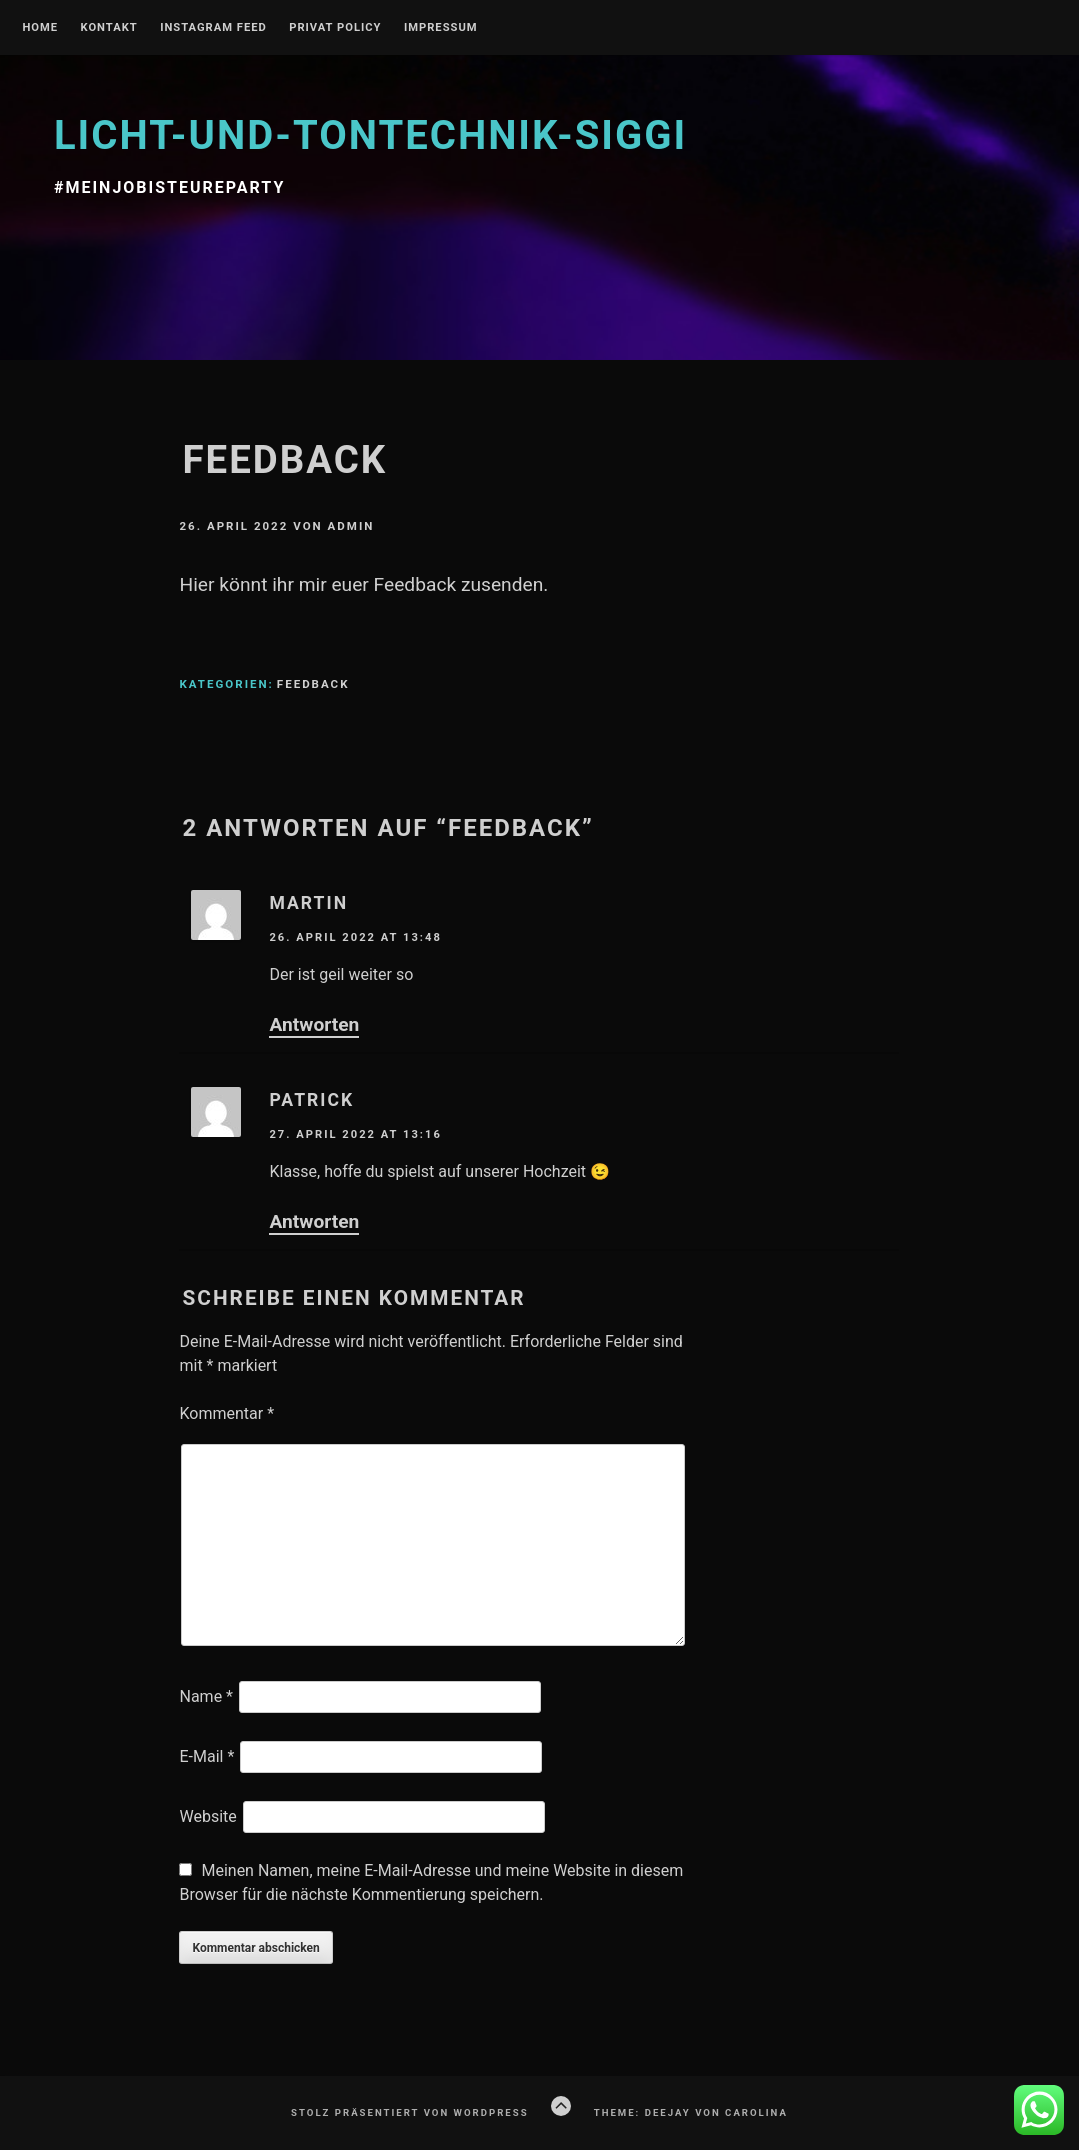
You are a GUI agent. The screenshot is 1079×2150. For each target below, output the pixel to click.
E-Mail (206, 1756)
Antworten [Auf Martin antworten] (314, 1024)
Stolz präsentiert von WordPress (409, 2112)
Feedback (313, 684)
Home (40, 28)
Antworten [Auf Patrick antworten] (314, 1221)
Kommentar (226, 1413)
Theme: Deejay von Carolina (691, 2112)
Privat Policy (335, 28)
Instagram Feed (213, 28)
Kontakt (108, 28)
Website (207, 1816)
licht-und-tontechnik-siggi (370, 135)
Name (206, 1696)
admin (351, 526)
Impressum (441, 28)
